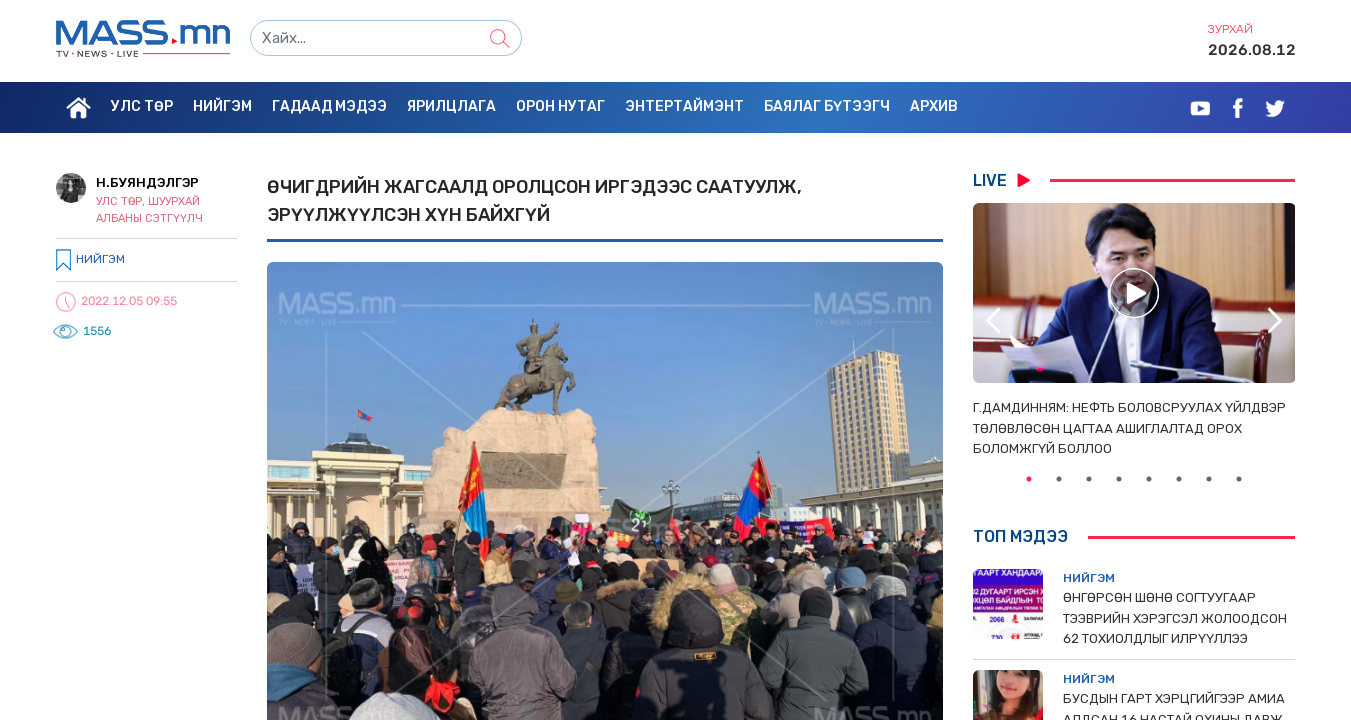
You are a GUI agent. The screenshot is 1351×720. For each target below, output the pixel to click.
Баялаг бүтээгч (827, 106)
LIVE (1001, 179)
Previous (993, 320)
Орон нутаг (560, 106)
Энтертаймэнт (684, 106)
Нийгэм (222, 106)
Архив (934, 106)
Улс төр (142, 106)
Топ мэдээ (1020, 536)
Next (1275, 320)
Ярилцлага (451, 106)
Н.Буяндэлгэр (147, 182)
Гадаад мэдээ (329, 106)
